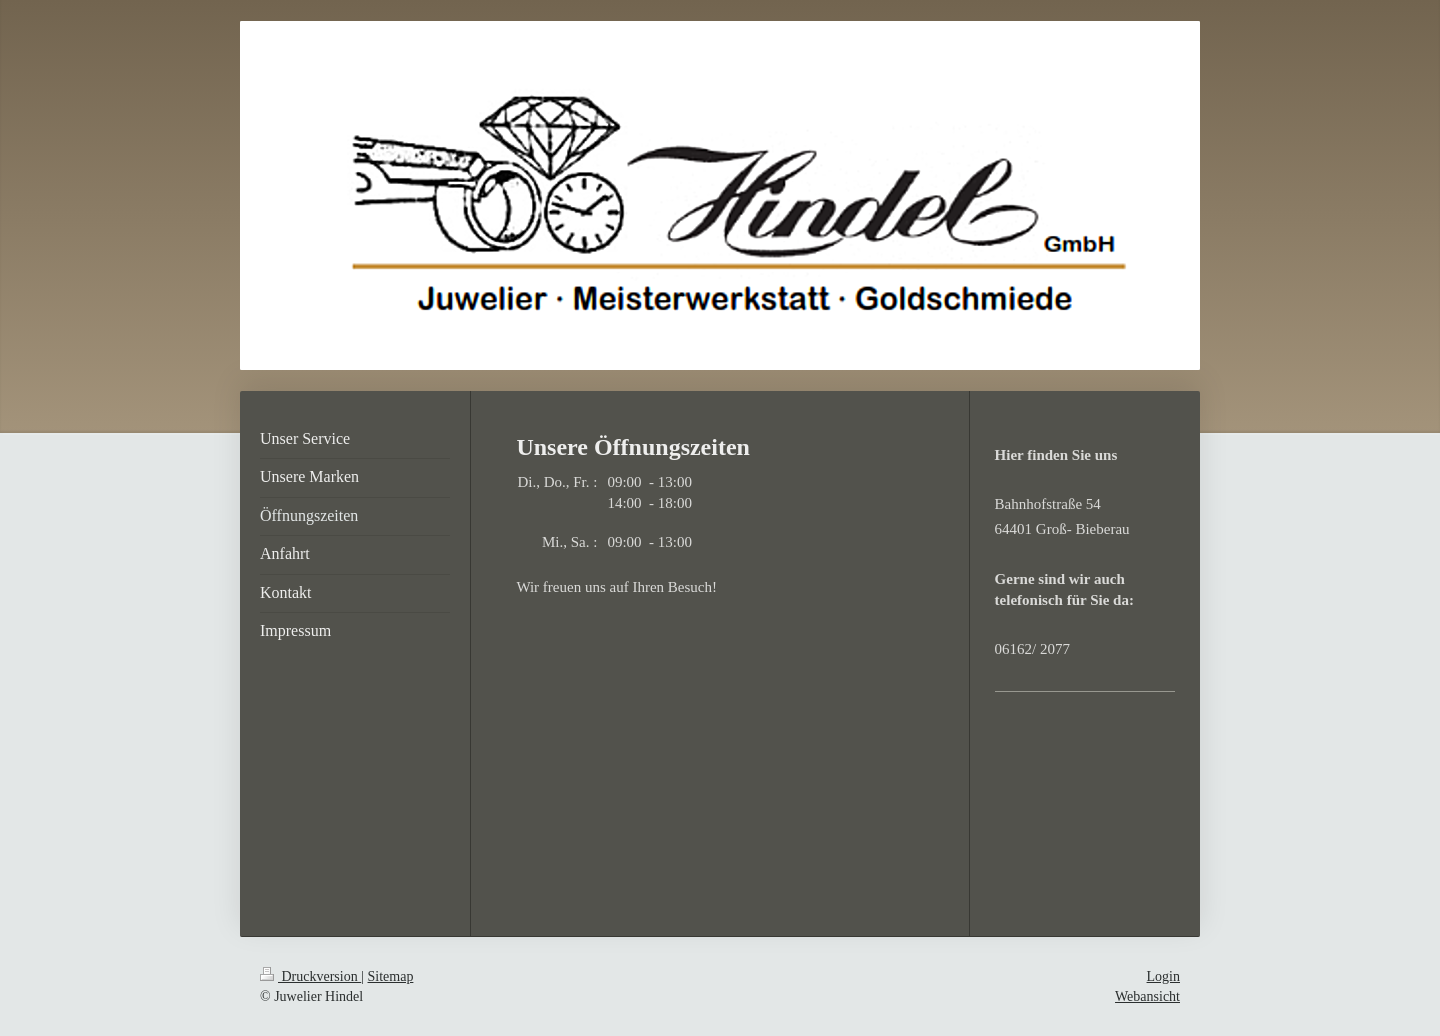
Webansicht (1147, 996)
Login (1163, 976)
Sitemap (391, 976)
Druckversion (310, 976)
